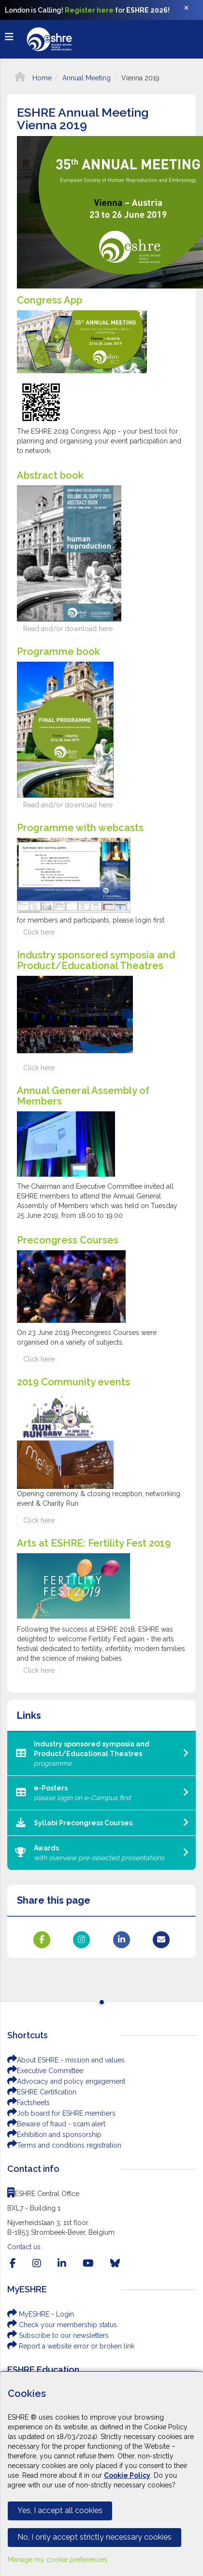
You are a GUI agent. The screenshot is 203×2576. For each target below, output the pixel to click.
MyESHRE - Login (40, 2314)
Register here (89, 10)
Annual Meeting (86, 78)
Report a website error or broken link (70, 2346)
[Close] (191, 10)
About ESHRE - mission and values (66, 2060)
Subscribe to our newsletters (58, 2335)
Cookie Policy (127, 2475)
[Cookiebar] (101, 2473)
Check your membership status (62, 2325)
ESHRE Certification (41, 2092)
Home (33, 78)
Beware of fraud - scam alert (56, 2124)
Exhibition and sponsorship (54, 2134)
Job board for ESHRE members (61, 2113)
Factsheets (28, 2102)
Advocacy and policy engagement (66, 2081)
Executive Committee (45, 2071)
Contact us (24, 2247)
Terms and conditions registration (64, 2145)
